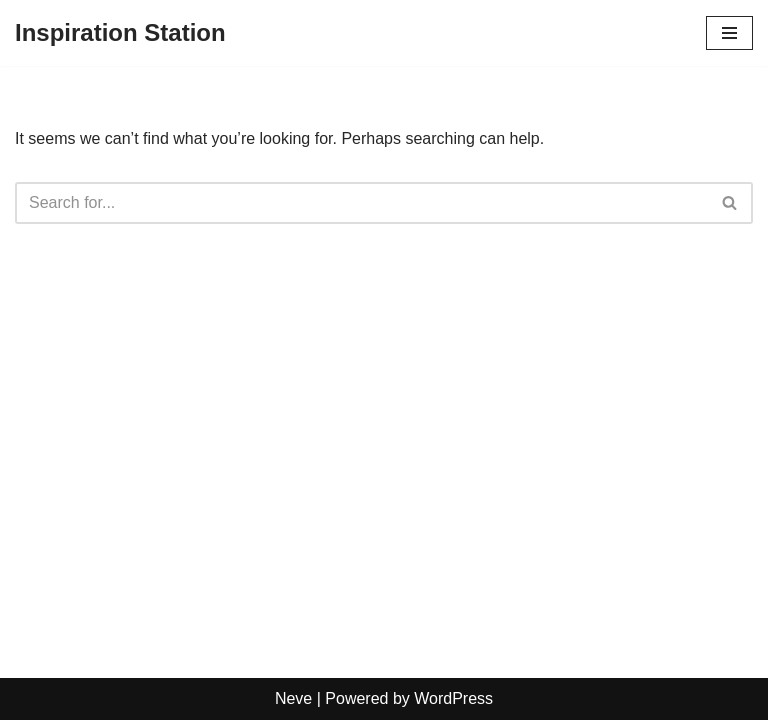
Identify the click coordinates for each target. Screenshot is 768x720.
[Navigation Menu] (729, 33)
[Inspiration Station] (120, 33)
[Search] (361, 203)
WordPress (453, 698)
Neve (293, 698)
